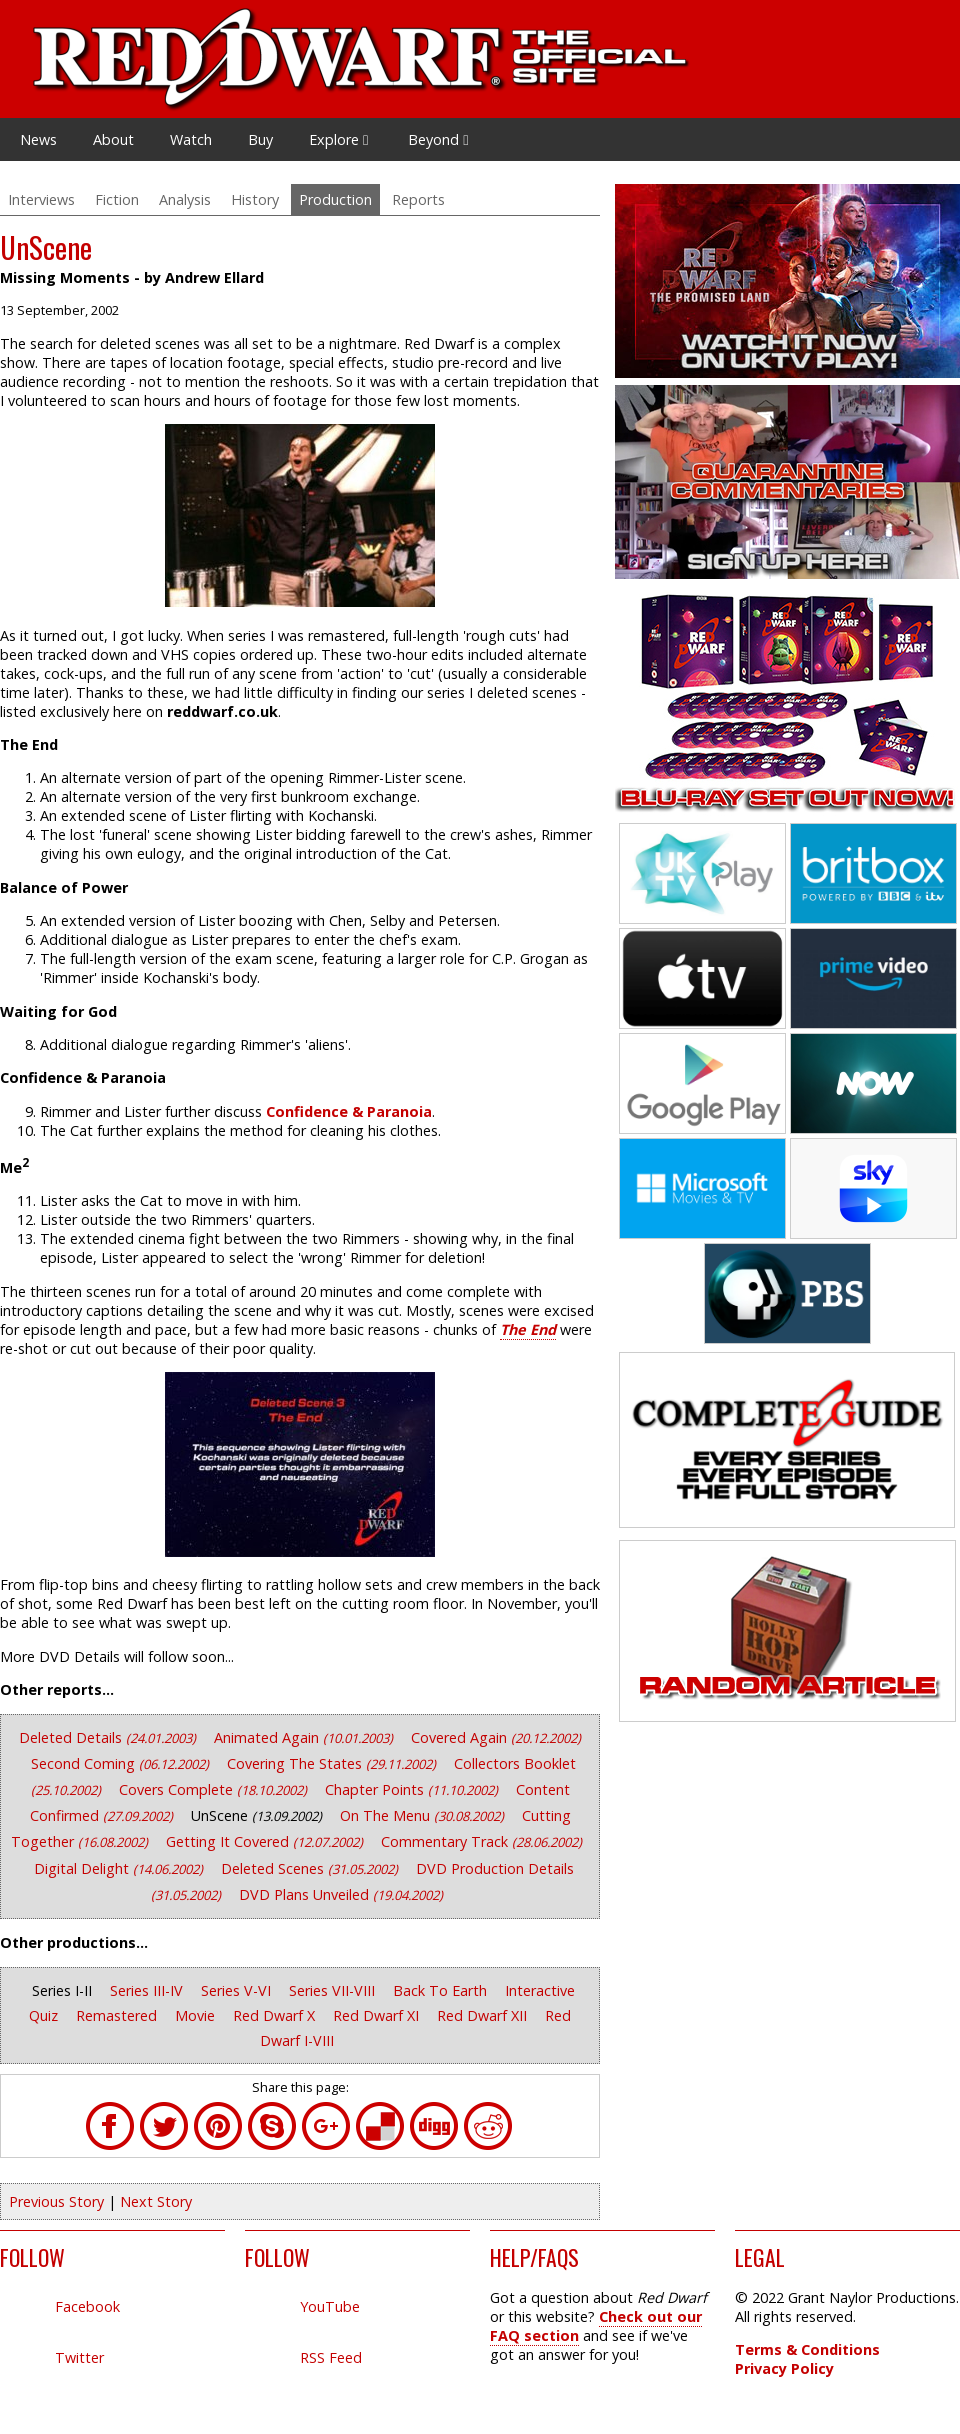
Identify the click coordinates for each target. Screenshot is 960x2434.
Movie (197, 2015)
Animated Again (305, 1737)
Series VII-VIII (334, 1990)
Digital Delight (120, 1868)
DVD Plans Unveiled (341, 1894)
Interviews (41, 199)
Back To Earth (442, 1990)
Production (335, 199)
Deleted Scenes (311, 1868)
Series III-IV (148, 1990)
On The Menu (424, 1815)
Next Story (156, 2201)
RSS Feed (331, 2357)
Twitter (79, 2357)
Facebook (87, 2306)
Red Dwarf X (276, 2015)
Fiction (117, 199)
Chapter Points (413, 1789)
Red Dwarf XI (378, 2015)
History (255, 199)
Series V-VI (238, 1990)
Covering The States (333, 1763)
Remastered (118, 2015)
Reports (418, 199)
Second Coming (122, 1763)
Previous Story (56, 2201)
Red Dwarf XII (484, 2015)
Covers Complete (215, 1789)
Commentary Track (481, 1841)
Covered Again (496, 1737)
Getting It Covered (266, 1841)
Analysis (185, 199)
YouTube (330, 2306)
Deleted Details (109, 1737)
